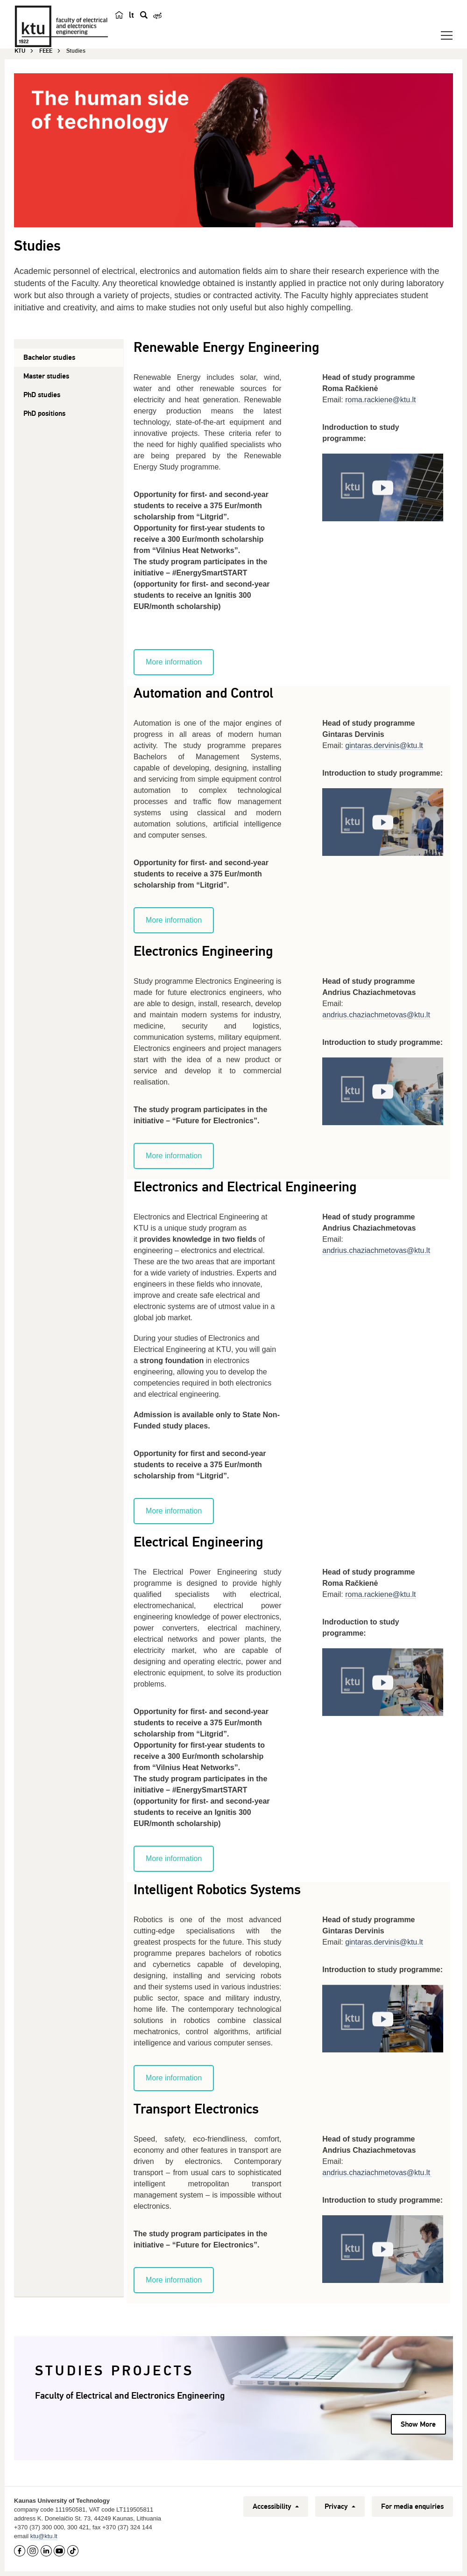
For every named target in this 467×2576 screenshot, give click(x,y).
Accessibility (276, 2506)
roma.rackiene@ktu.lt (380, 400)
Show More (418, 2424)
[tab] (68, 358)
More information (174, 662)
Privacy (340, 2506)
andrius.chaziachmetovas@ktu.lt (377, 2173)
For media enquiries (412, 2506)
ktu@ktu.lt (43, 2536)
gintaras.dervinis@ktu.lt (384, 745)
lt (131, 15)
